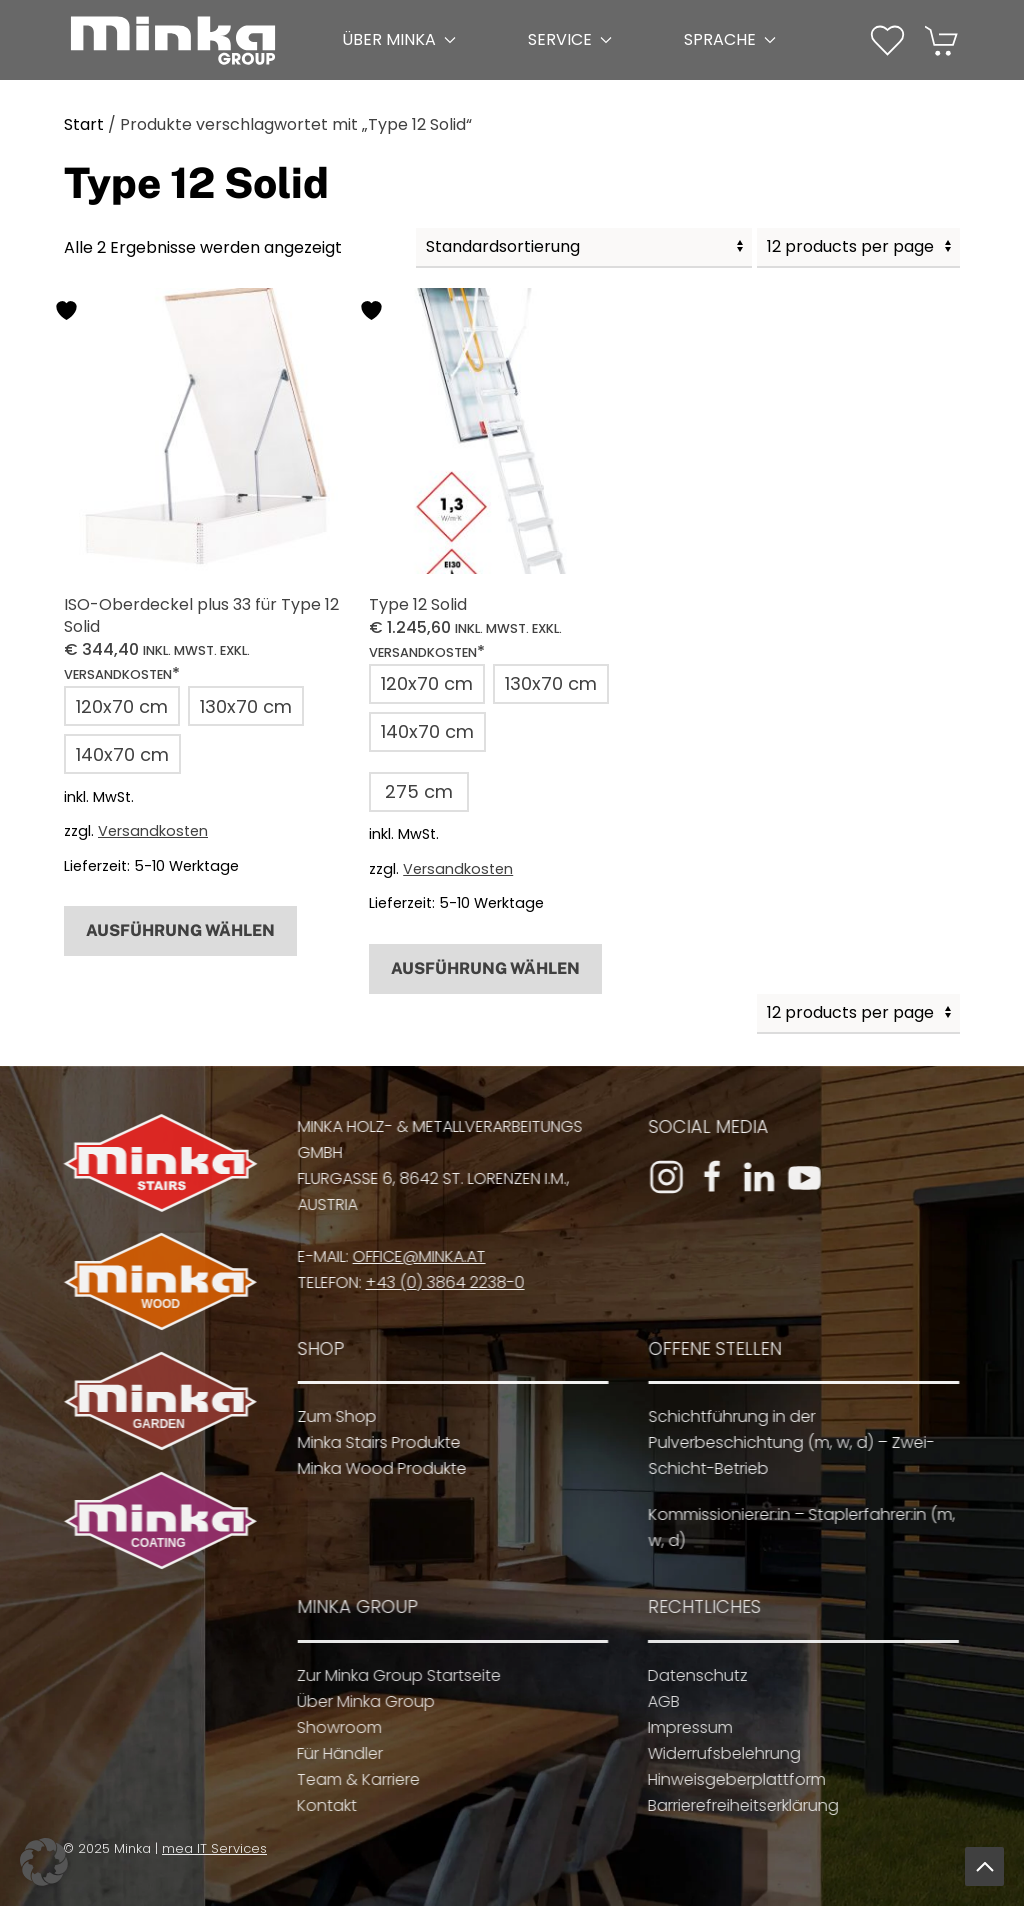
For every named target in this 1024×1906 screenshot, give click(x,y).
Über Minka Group (355, 1701)
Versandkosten (153, 831)
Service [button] (570, 39)
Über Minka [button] (399, 39)
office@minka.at (409, 1256)
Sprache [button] (730, 39)
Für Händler (329, 1753)
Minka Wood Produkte (372, 1468)
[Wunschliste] (887, 38)
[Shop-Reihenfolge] (584, 248)
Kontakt (316, 1805)
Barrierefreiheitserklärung (732, 1805)
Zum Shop (327, 1416)
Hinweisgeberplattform (726, 1779)
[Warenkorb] (942, 38)
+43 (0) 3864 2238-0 (435, 1282)
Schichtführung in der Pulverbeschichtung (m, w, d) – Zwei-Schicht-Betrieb (782, 1442)
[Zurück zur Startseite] (173, 40)
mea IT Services (208, 1848)
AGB (653, 1701)
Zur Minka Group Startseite (388, 1675)
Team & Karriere (347, 1779)
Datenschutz (687, 1675)
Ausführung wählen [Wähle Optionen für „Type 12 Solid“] (485, 968)
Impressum (679, 1727)
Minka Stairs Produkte (369, 1442)
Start (84, 124)
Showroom (328, 1727)
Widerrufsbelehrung (713, 1753)
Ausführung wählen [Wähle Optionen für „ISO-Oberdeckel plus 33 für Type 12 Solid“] (180, 930)
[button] (887, 40)
